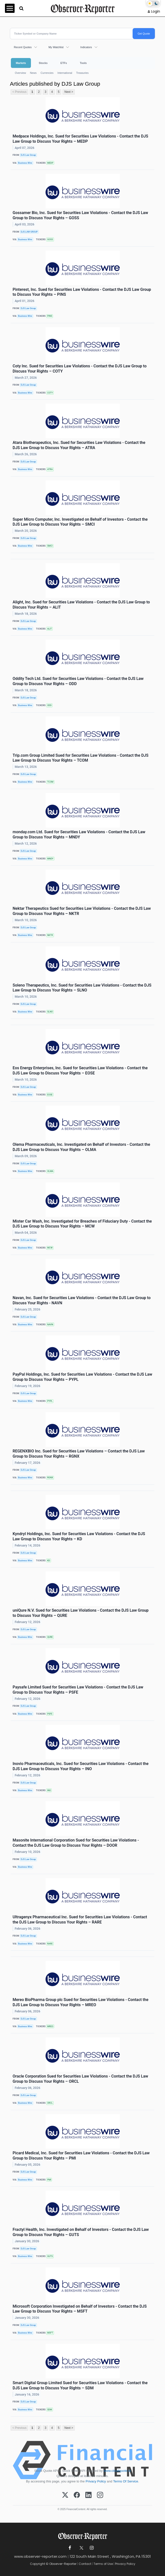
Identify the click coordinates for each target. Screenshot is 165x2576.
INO (49, 1790)
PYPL (50, 1401)
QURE (50, 1637)
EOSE (50, 1094)
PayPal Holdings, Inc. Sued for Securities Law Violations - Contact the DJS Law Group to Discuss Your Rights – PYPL (82, 1377)
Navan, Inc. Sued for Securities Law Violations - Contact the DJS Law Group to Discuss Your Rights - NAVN (82, 1300)
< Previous (19, 92)
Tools (83, 62)
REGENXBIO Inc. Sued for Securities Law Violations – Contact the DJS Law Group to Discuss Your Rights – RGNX (79, 1454)
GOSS (50, 239)
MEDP (50, 163)
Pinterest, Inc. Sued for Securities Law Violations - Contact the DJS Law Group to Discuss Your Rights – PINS (82, 292)
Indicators (86, 47)
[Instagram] (100, 2495)
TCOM (50, 782)
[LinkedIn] (88, 2495)
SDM (49, 2409)
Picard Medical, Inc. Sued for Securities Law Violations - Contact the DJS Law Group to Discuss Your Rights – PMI (81, 2155)
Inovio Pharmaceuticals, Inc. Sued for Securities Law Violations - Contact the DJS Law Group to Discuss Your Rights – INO (80, 1766)
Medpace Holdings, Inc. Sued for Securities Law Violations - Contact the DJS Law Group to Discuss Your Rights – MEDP (80, 139)
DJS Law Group (28, 155)
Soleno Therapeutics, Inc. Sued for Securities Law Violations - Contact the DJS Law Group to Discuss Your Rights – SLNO (82, 988)
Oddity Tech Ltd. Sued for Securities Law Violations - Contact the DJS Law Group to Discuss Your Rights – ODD (78, 681)
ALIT (49, 629)
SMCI (50, 546)
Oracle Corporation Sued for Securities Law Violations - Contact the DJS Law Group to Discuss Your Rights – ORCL (80, 2079)
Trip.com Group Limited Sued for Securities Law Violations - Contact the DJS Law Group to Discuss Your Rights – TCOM (80, 758)
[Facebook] (77, 2495)
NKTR (50, 935)
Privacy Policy (96, 2481)
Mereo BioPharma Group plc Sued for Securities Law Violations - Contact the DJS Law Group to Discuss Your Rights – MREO (80, 2002)
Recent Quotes (23, 47)
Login (155, 11)
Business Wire (25, 163)
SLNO (50, 1012)
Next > (68, 92)
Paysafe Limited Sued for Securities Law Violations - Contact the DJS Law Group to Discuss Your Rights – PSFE (78, 1690)
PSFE (49, 1714)
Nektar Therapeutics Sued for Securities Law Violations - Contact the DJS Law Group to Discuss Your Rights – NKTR (82, 911)
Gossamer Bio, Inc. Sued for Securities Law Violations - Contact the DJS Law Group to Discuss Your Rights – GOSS (80, 215)
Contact (85, 2564)
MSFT (50, 2333)
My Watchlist (56, 47)
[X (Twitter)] (65, 2495)
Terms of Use (103, 2564)
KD (48, 1560)
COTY (50, 393)
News (33, 72)
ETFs (63, 62)
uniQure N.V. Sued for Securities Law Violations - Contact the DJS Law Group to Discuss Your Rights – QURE (80, 1613)
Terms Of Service (125, 2481)
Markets (21, 62)
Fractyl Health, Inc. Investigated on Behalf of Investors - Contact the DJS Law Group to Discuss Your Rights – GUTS (81, 2232)
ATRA (50, 469)
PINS (49, 316)
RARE (50, 1943)
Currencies (47, 72)
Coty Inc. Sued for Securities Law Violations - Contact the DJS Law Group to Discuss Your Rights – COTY (80, 369)
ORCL (50, 2103)
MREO (50, 2026)
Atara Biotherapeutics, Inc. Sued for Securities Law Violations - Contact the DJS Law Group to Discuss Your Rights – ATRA (79, 445)
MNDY (50, 858)
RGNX (50, 1477)
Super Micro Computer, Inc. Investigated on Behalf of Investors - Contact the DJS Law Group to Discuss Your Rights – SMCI (80, 522)
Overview (20, 72)
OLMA (50, 1171)
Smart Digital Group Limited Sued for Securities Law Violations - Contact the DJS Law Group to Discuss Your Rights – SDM (80, 2385)
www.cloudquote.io (117, 2471)
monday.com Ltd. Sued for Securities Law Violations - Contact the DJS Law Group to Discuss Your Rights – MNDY (79, 834)
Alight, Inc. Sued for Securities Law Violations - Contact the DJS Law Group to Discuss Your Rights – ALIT (81, 605)
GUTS (50, 2256)
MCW (50, 1248)
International (64, 72)
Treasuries (82, 72)
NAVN (50, 1324)
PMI (49, 2180)
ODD (49, 705)
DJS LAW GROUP (29, 232)
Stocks (43, 62)
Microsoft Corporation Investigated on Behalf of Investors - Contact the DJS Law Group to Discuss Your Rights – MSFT (80, 2309)
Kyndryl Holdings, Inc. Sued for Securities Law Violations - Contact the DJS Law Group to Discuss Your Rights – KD (79, 1536)
